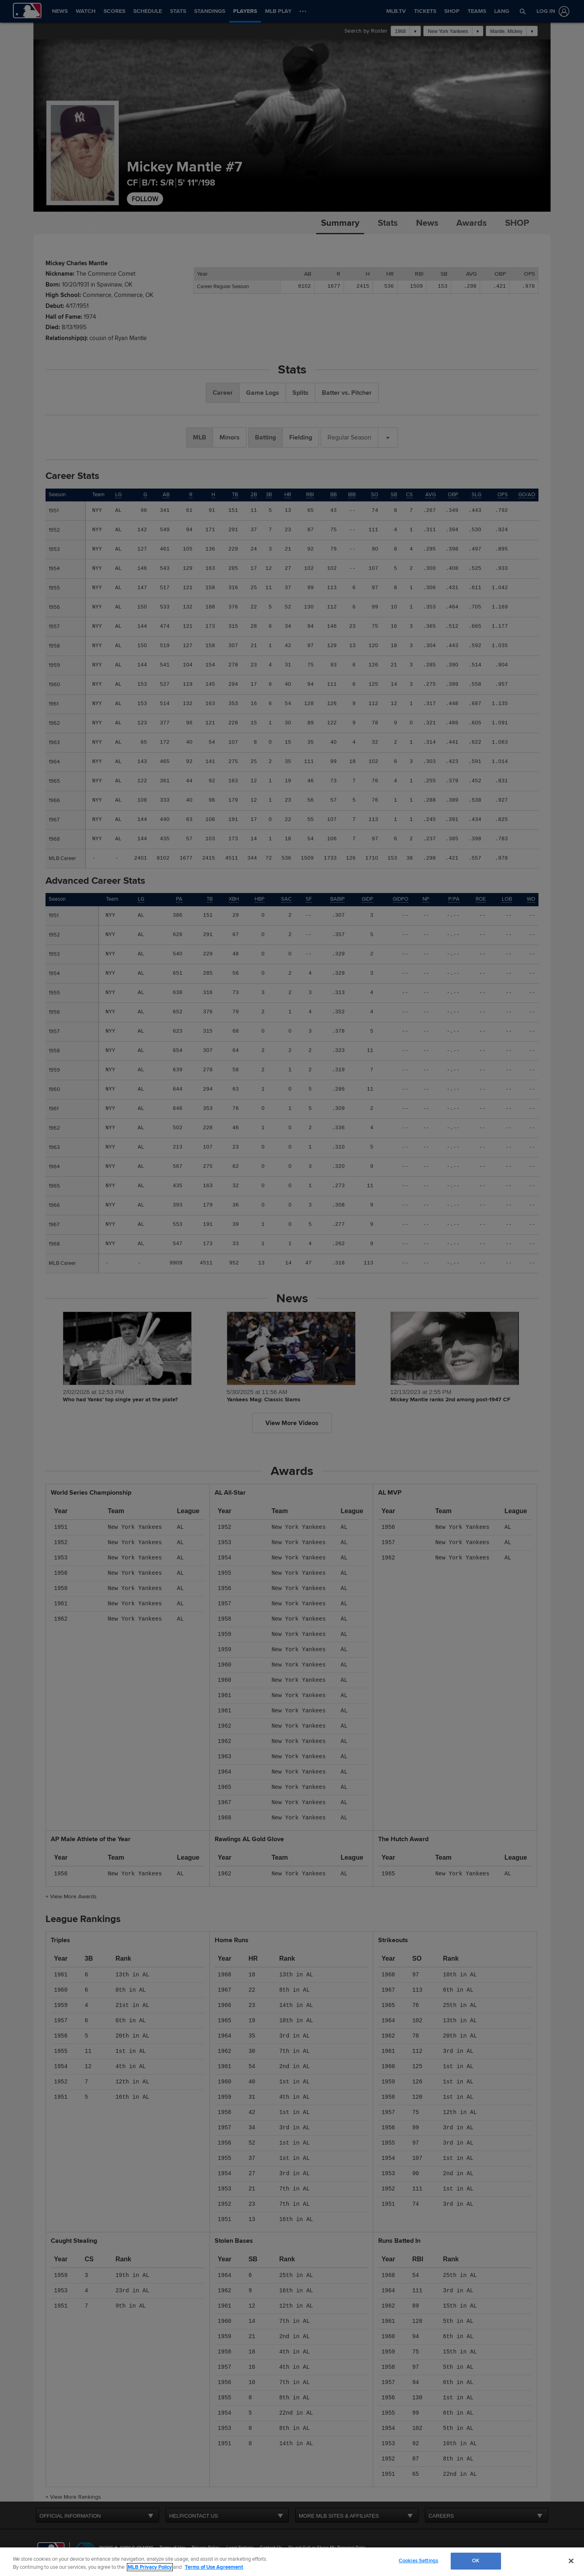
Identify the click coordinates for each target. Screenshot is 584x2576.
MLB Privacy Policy (150, 2567)
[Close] (571, 2561)
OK (475, 2560)
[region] (292, 2561)
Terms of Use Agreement (214, 2567)
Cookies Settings (418, 2560)
